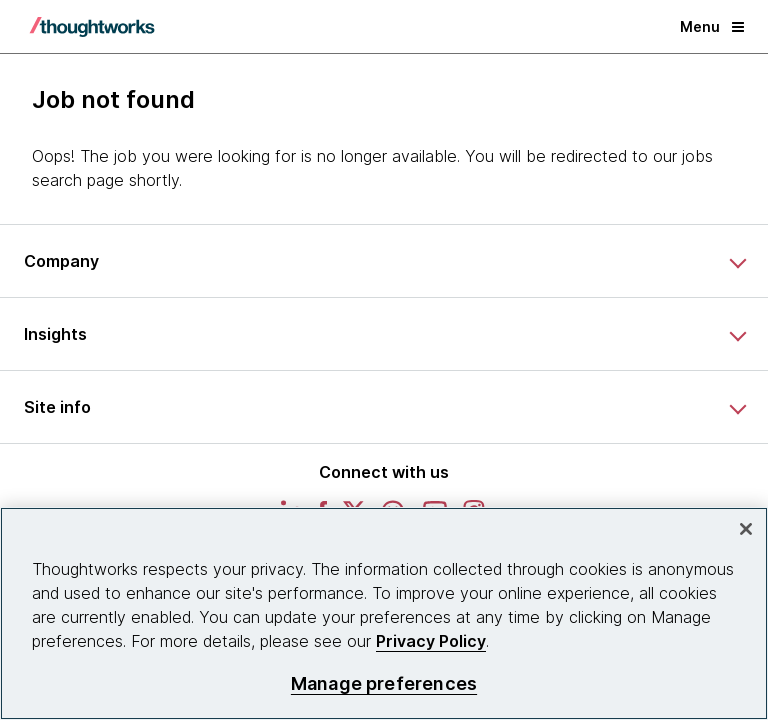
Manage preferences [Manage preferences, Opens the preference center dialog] (384, 683)
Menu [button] (712, 26)
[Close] (746, 529)
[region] (384, 613)
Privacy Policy (431, 641)
